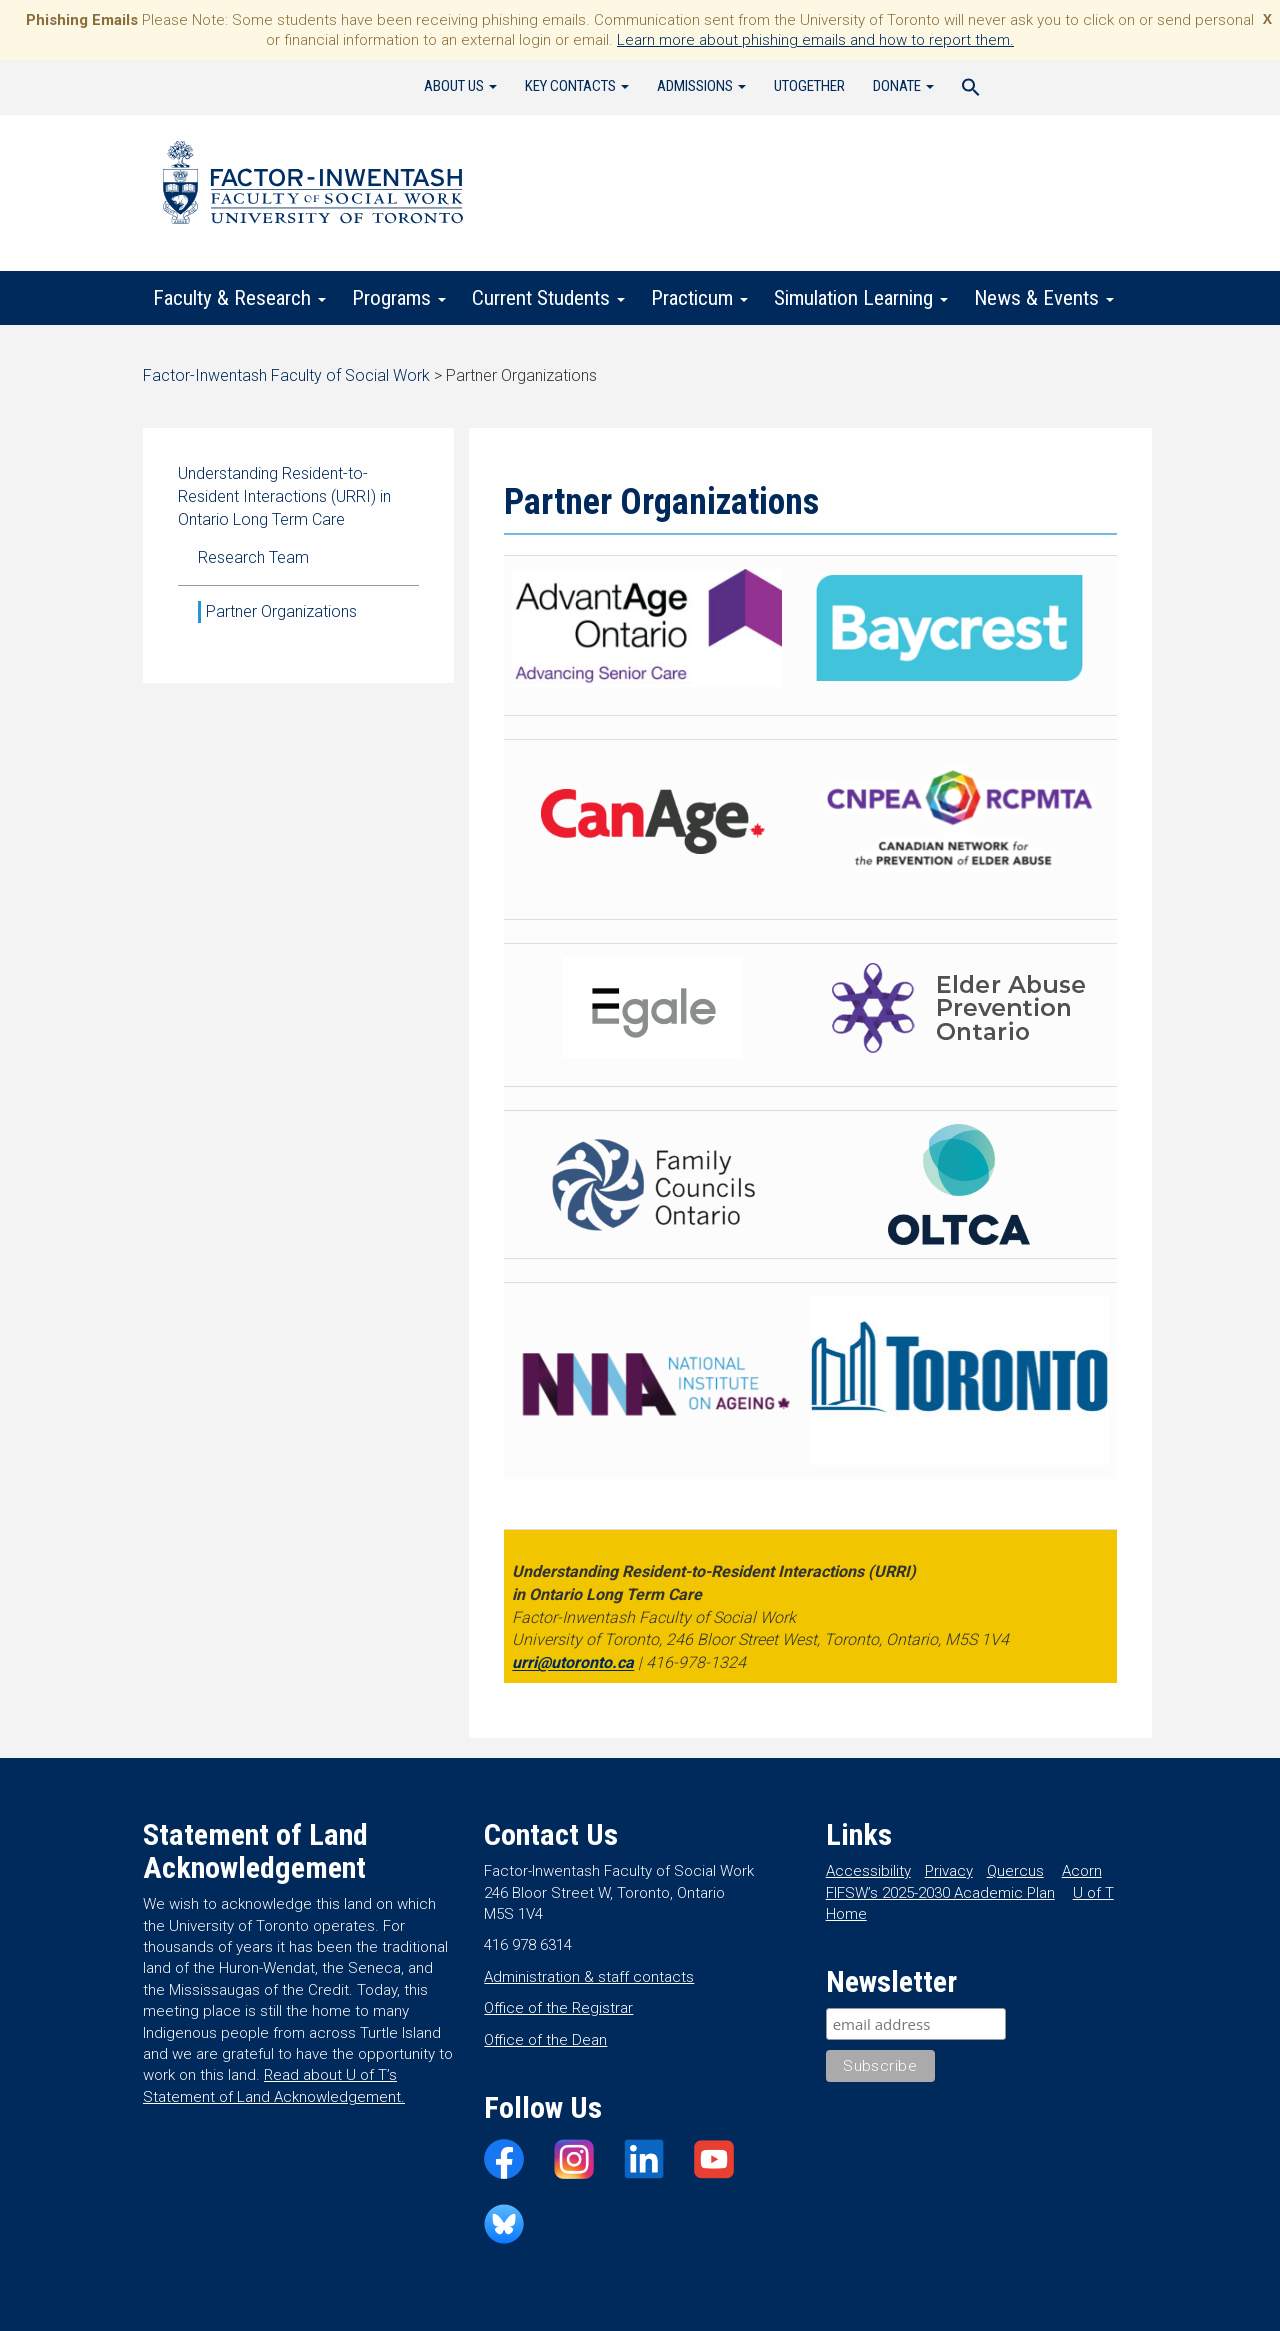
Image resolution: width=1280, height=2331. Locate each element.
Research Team (253, 557)
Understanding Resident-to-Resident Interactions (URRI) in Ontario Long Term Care (284, 496)
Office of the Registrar (558, 2008)
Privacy (949, 1871)
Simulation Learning (861, 298)
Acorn (1082, 1871)
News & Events (1044, 298)
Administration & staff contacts (589, 1977)
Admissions (701, 86)
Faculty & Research (239, 298)
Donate (903, 86)
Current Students (548, 298)
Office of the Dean (545, 2040)
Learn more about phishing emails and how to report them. (815, 40)
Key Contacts (577, 86)
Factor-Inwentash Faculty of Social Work (313, 186)
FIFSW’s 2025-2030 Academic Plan (940, 1893)
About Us (460, 86)
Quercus (1015, 1871)
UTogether (809, 86)
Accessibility (868, 1871)
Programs (399, 298)
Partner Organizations (281, 611)
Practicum (699, 298)
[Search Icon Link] (971, 90)
